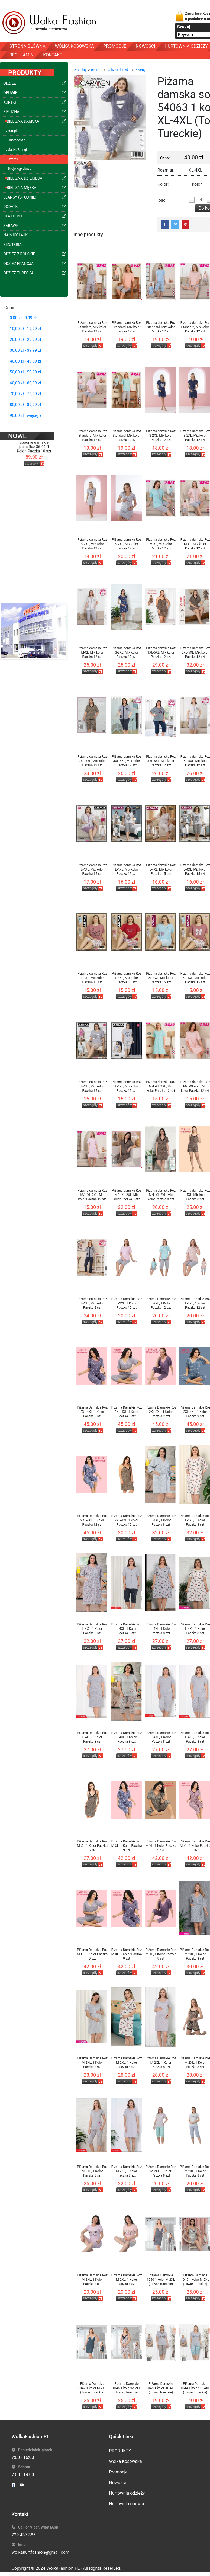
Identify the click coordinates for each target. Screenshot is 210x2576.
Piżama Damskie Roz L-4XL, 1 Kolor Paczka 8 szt (161, 1520)
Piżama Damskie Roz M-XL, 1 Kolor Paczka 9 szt (126, 1845)
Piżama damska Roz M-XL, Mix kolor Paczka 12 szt (161, 544)
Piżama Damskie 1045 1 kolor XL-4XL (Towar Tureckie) (160, 2388)
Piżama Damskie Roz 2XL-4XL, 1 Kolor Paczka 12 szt (92, 1520)
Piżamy (140, 70)
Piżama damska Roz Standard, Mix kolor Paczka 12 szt (92, 327)
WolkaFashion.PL (63, 2568)
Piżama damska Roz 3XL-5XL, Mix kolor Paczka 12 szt (161, 652)
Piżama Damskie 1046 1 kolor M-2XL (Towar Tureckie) (126, 2388)
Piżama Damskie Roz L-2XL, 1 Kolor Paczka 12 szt (126, 1303)
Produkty (80, 70)
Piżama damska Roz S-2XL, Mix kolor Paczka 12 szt (161, 435)
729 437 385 (24, 2534)
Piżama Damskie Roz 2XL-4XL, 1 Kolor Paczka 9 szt (92, 1412)
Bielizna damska (118, 70)
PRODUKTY (120, 2450)
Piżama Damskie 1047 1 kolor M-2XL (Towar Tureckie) (92, 2388)
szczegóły (31, 456)
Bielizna (96, 70)
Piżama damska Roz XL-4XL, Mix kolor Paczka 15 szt (161, 978)
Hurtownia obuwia (126, 2503)
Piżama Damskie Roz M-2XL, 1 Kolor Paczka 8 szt (92, 2062)
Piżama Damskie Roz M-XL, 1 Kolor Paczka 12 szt (92, 1845)
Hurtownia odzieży (127, 2493)
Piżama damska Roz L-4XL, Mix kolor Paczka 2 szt (92, 1303)
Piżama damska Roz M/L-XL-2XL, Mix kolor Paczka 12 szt (161, 1086)
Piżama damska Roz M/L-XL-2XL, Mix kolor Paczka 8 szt (126, 1195)
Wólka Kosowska (125, 2461)
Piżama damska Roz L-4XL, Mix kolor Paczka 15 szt (92, 869)
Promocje (118, 2472)
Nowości (117, 2482)
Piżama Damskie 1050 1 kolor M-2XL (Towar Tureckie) (161, 2279)
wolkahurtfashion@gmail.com (40, 2552)
